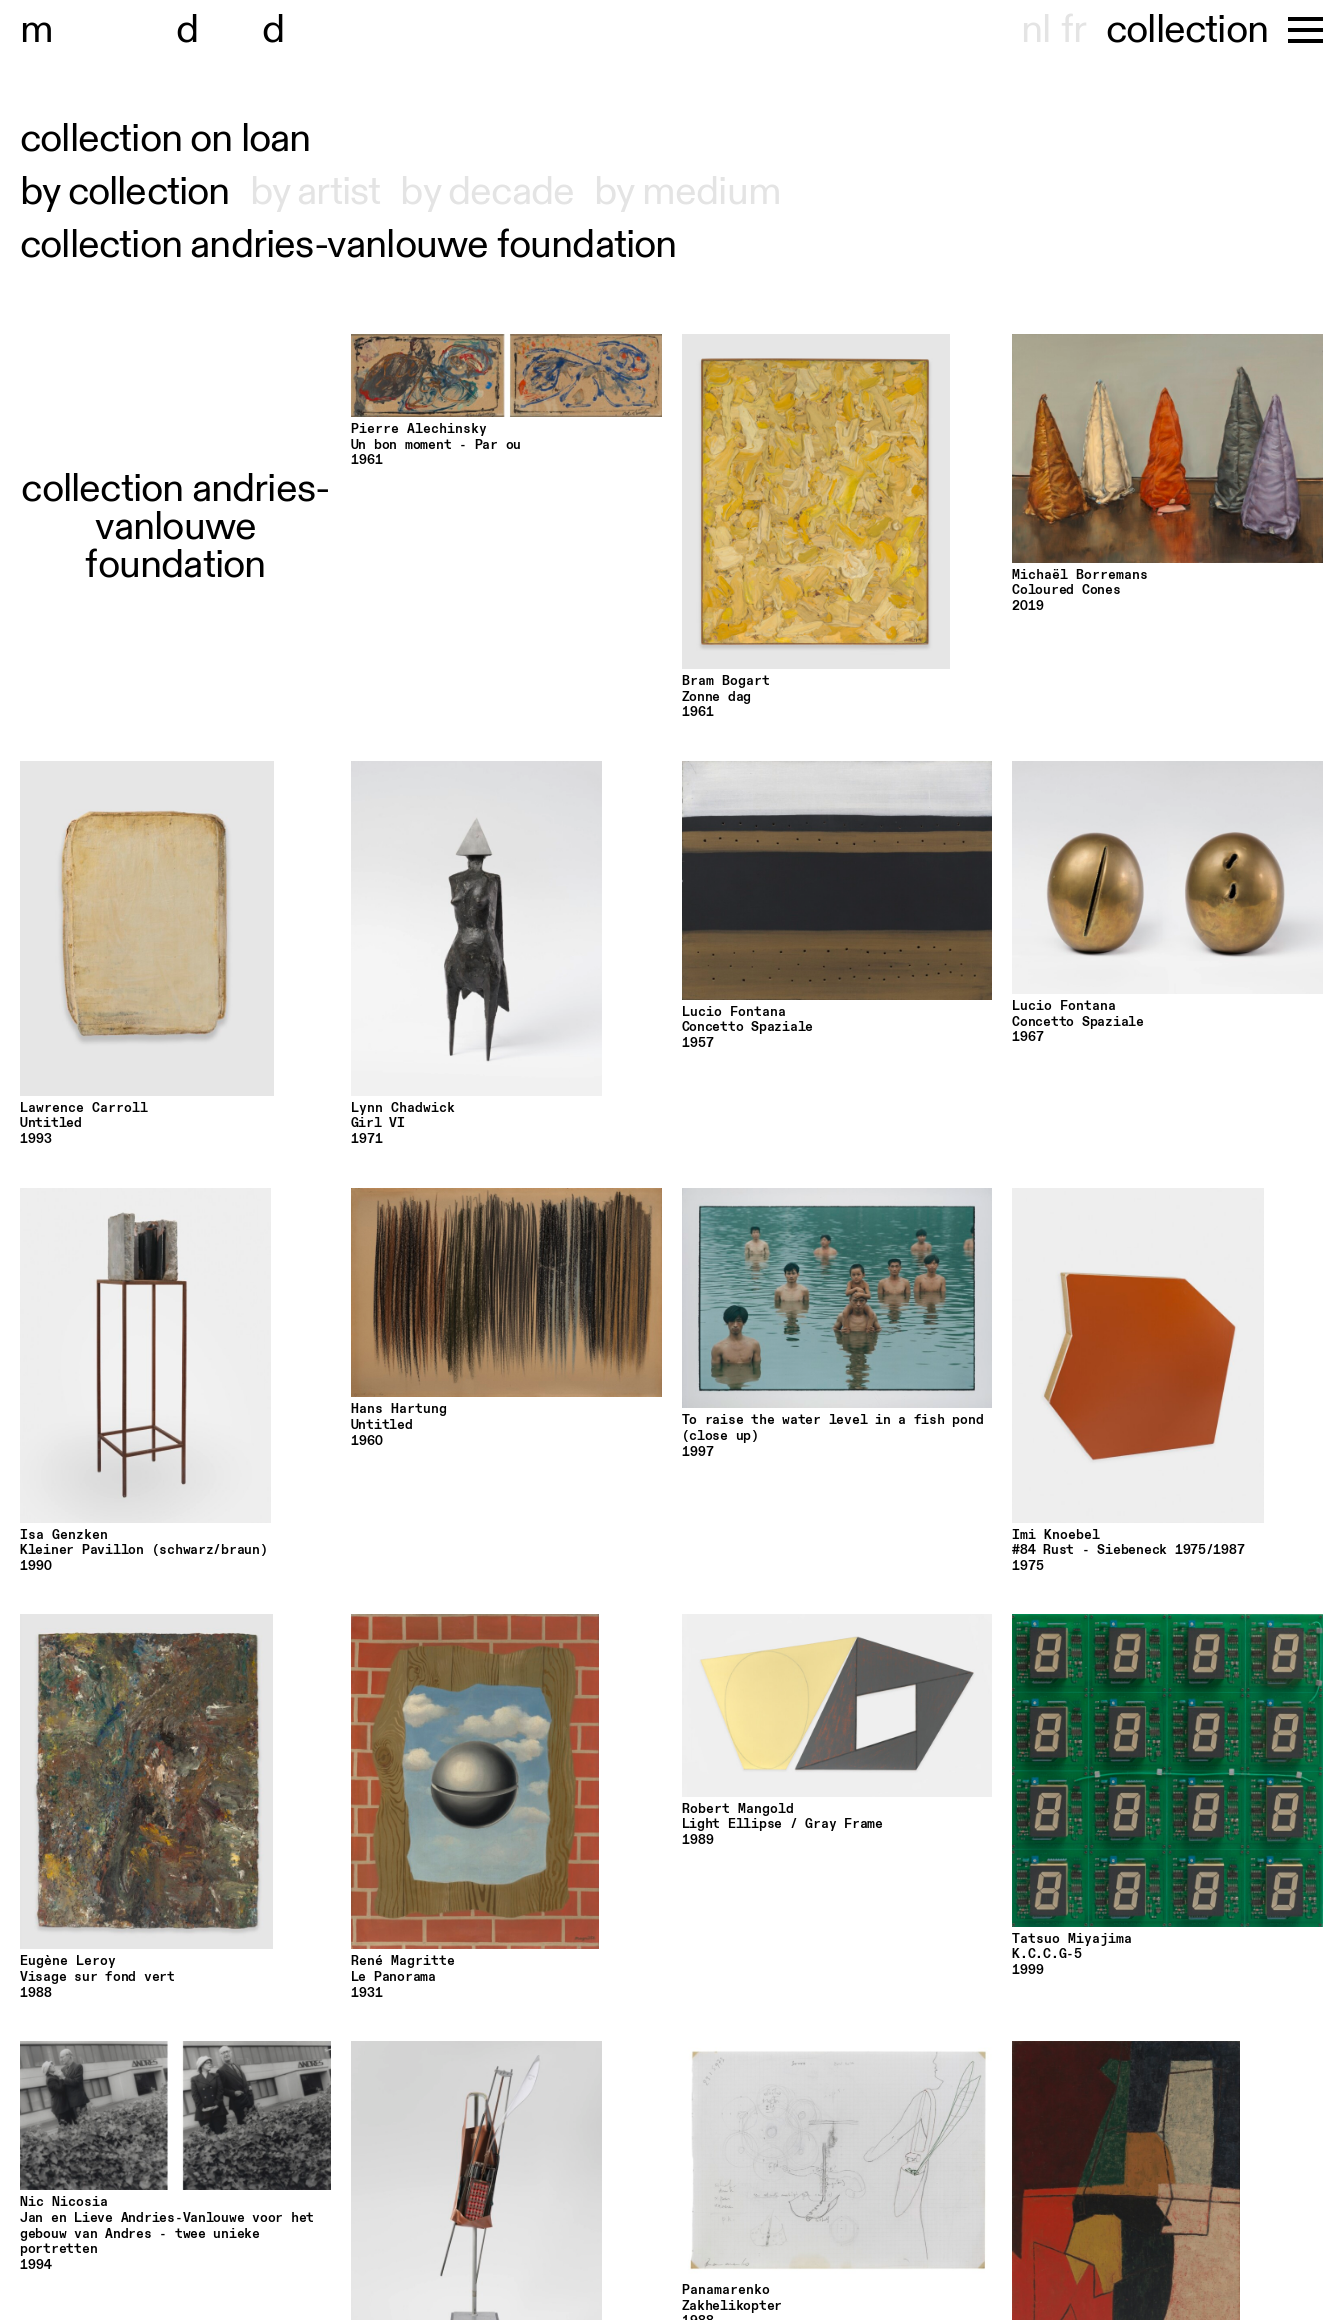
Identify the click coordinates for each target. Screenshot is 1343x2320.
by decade (487, 192)
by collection (125, 192)
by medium (687, 192)
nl (1035, 30)
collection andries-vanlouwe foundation (348, 245)
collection (1187, 30)
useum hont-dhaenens (248, 30)
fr (1073, 30)
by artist (315, 192)
